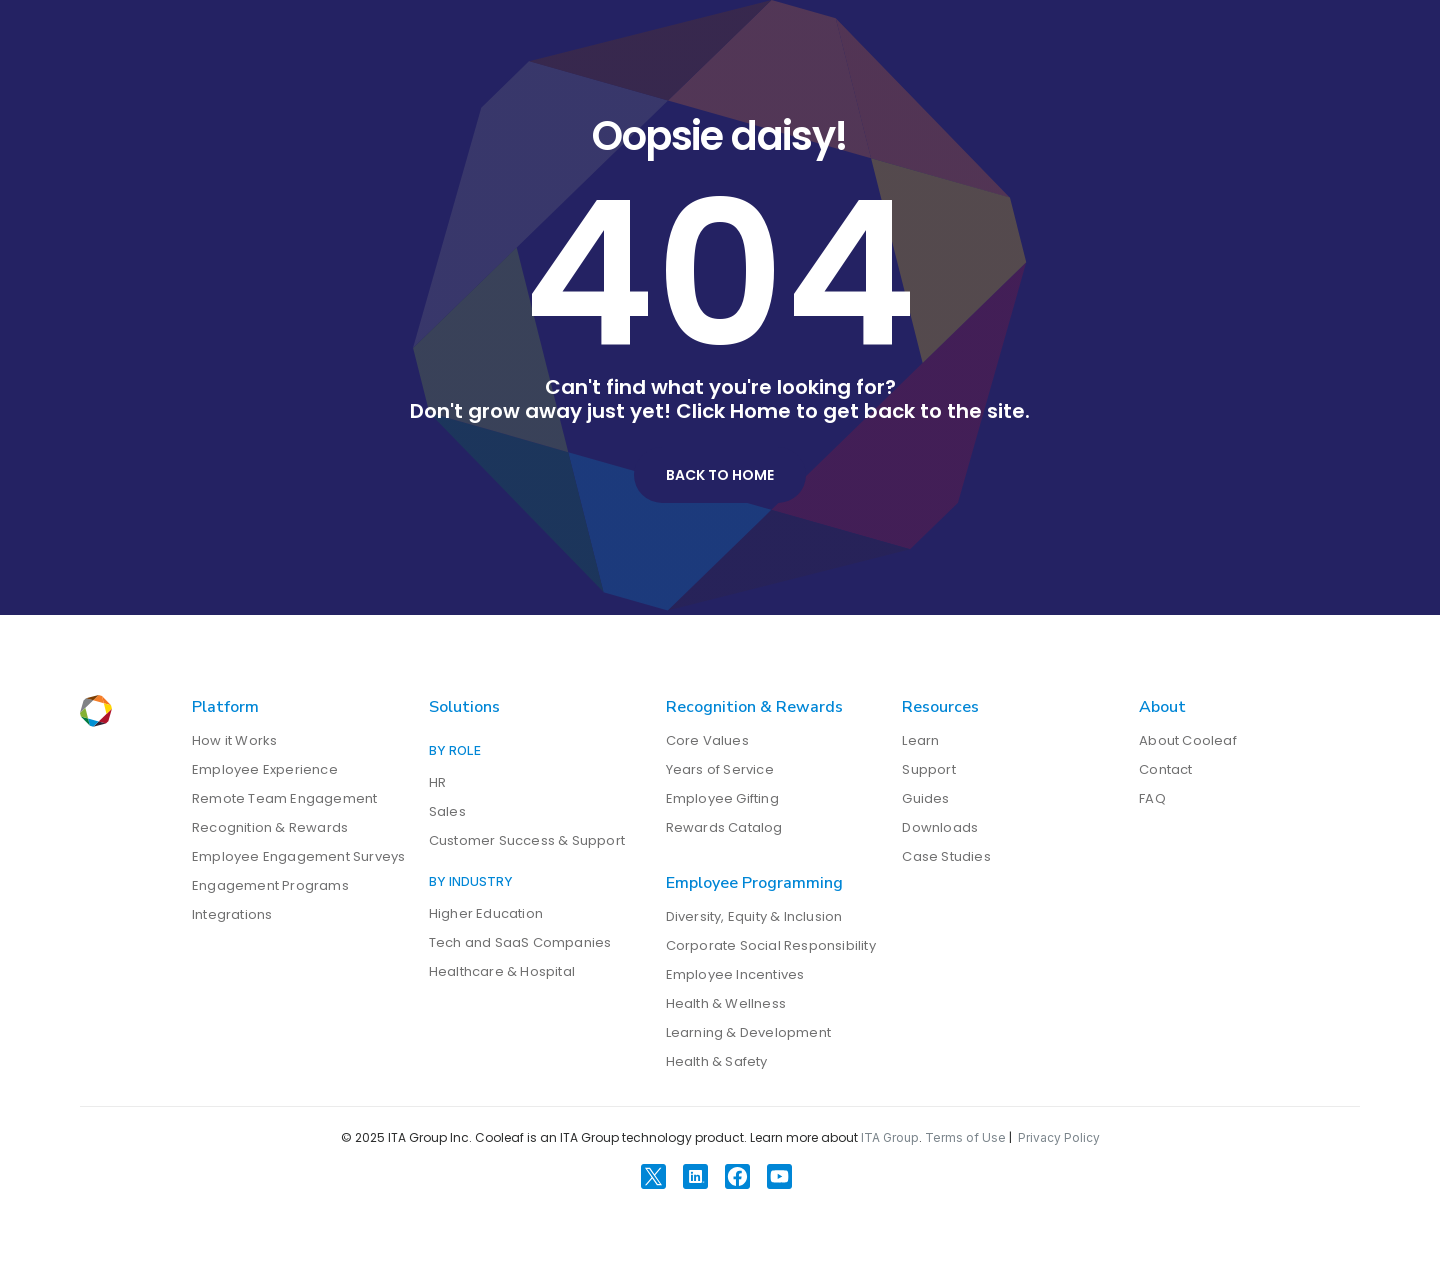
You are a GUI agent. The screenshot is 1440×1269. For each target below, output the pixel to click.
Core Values (707, 740)
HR (437, 782)
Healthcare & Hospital (502, 971)
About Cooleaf (1188, 740)
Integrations (232, 914)
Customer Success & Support (527, 840)
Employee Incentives (735, 974)
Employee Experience (265, 769)
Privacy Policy (1059, 1137)
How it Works (234, 740)
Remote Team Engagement (284, 798)
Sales (447, 811)
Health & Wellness (726, 1003)
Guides (925, 798)
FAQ (1152, 798)
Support (928, 769)
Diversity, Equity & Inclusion (754, 916)
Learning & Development (748, 1032)
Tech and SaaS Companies (520, 942)
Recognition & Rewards (270, 827)
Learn (920, 740)
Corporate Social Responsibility (771, 945)
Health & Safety (717, 1061)
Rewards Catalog (724, 827)
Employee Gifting (722, 798)
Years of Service (720, 769)
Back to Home (720, 475)
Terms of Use (965, 1137)
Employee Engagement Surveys (298, 856)
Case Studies (946, 856)
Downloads (940, 827)
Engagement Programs (270, 885)
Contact (1165, 769)
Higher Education (486, 913)
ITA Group (890, 1137)
